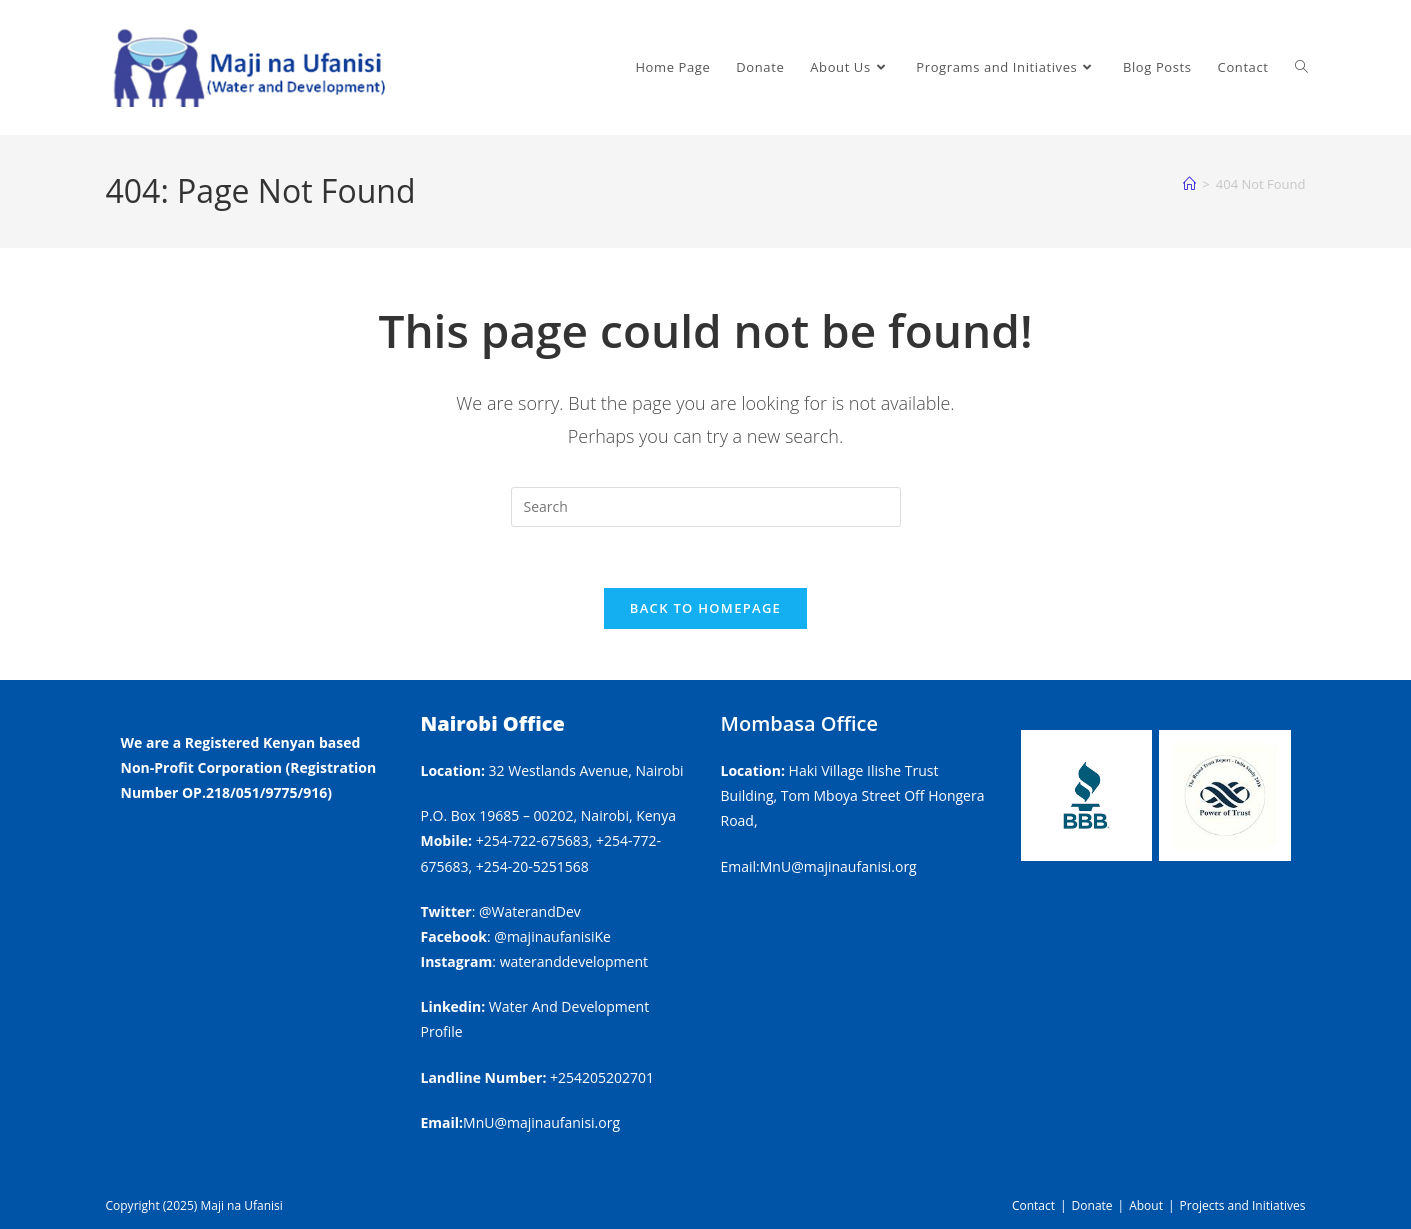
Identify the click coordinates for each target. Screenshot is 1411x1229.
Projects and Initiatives (1243, 1205)
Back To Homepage (705, 608)
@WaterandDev (530, 911)
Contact (1033, 1205)
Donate (1092, 1205)
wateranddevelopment (574, 961)
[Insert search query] (706, 507)
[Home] (1189, 184)
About (1146, 1205)
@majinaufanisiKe (552, 936)
